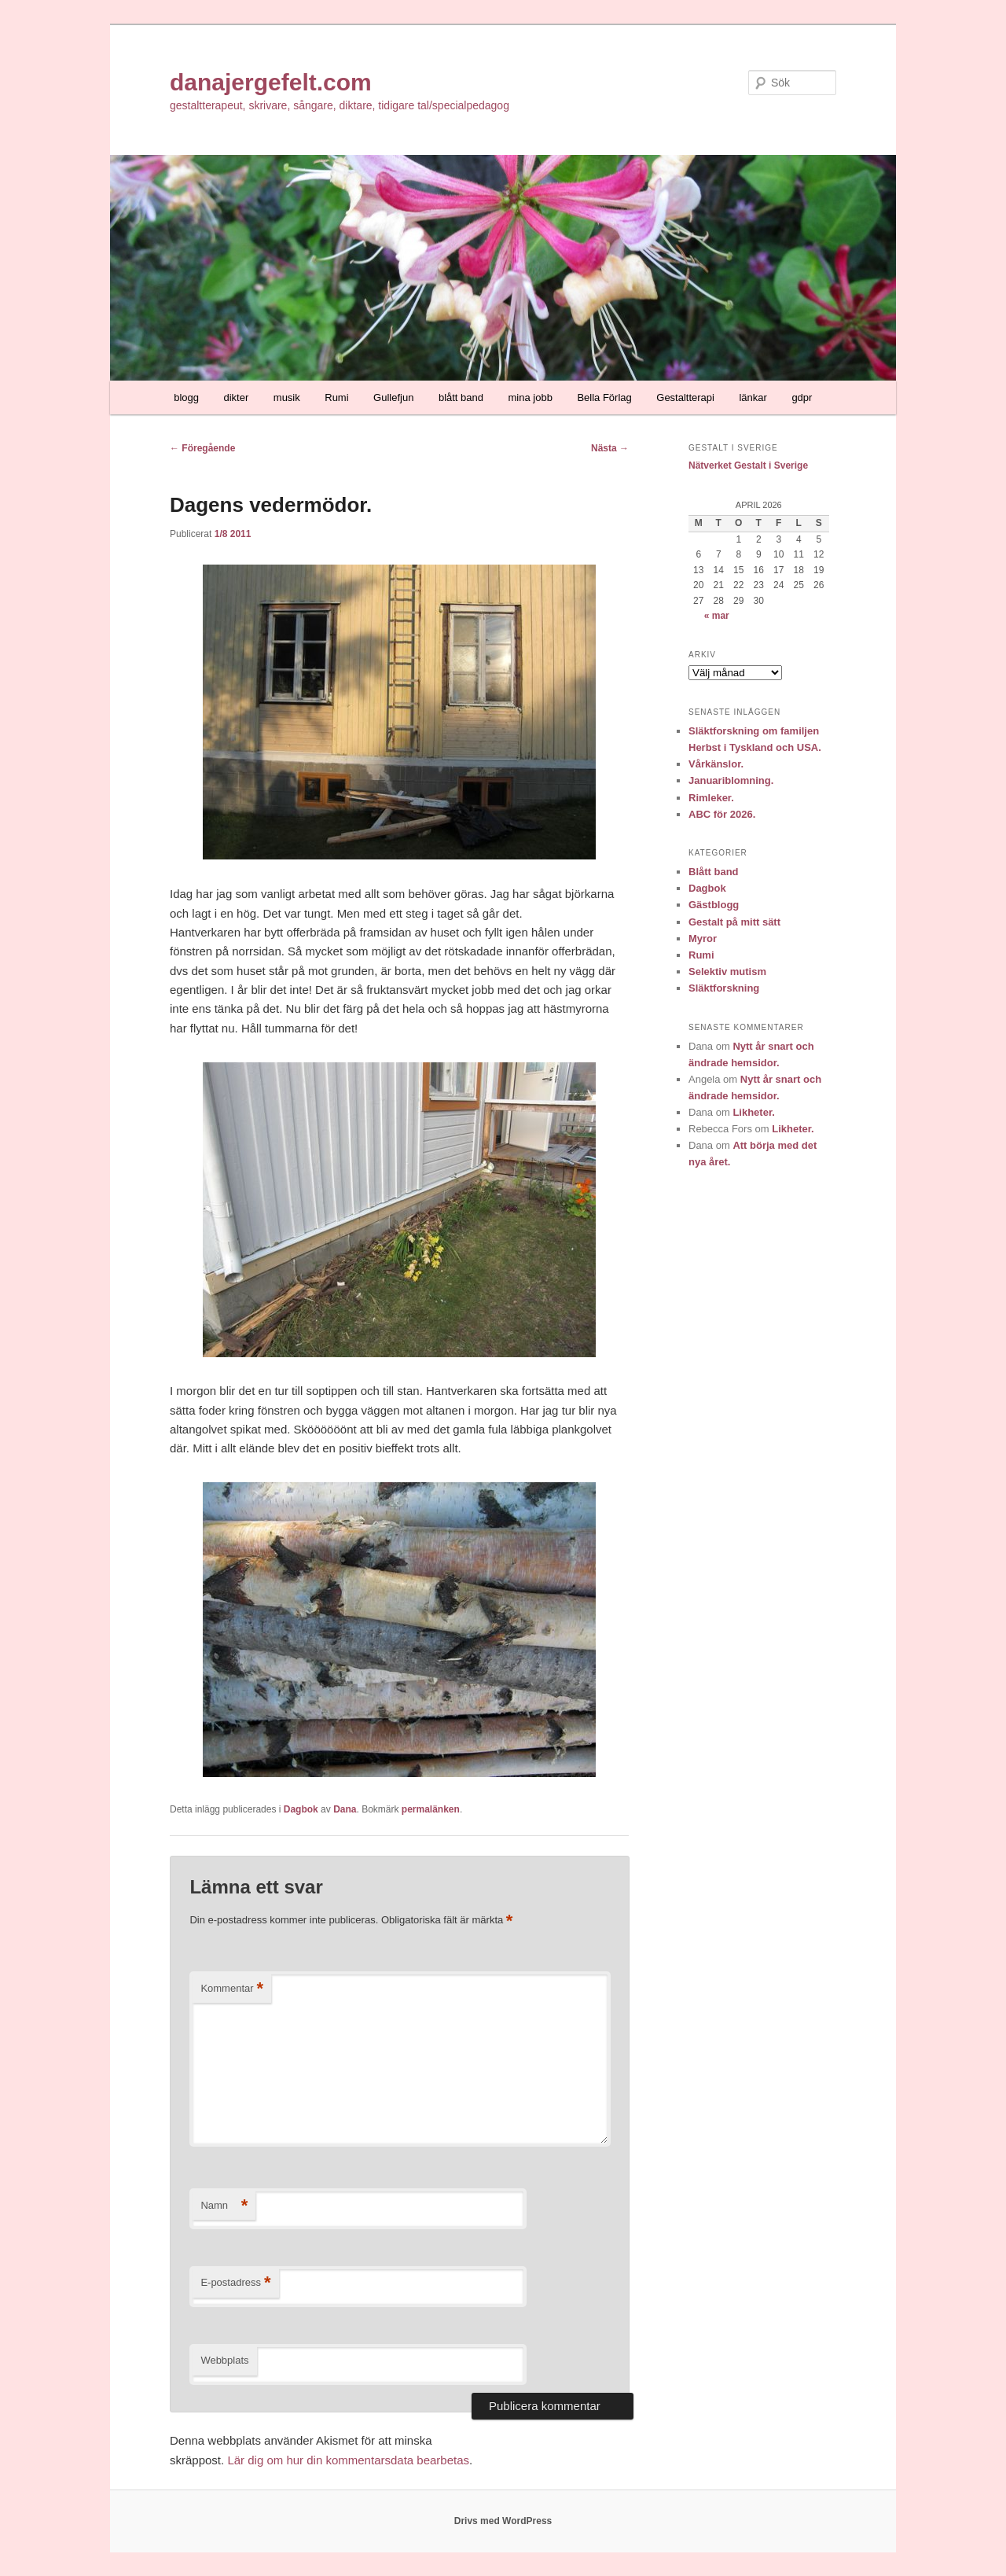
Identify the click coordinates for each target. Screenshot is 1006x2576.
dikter (236, 397)
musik (287, 397)
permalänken (431, 1809)
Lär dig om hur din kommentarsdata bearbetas (348, 2460)
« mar (716, 615)
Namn (224, 2206)
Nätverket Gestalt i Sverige (748, 465)
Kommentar (231, 1989)
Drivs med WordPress (503, 2520)
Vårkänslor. (715, 764)
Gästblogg (713, 905)
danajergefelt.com (271, 82)
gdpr (801, 397)
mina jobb (531, 397)
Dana (344, 1809)
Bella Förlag (604, 397)
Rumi (336, 397)
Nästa (610, 448)
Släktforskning (723, 988)
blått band (461, 397)
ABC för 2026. (721, 814)
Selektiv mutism (727, 971)
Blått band (713, 872)
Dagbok (301, 1809)
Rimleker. (711, 798)
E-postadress (235, 2283)
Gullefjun (393, 397)
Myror (702, 938)
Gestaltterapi (685, 397)
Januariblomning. (730, 780)
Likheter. (753, 1112)
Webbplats (224, 2360)
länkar (752, 397)
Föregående (202, 448)
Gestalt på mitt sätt (734, 922)
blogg (186, 397)
